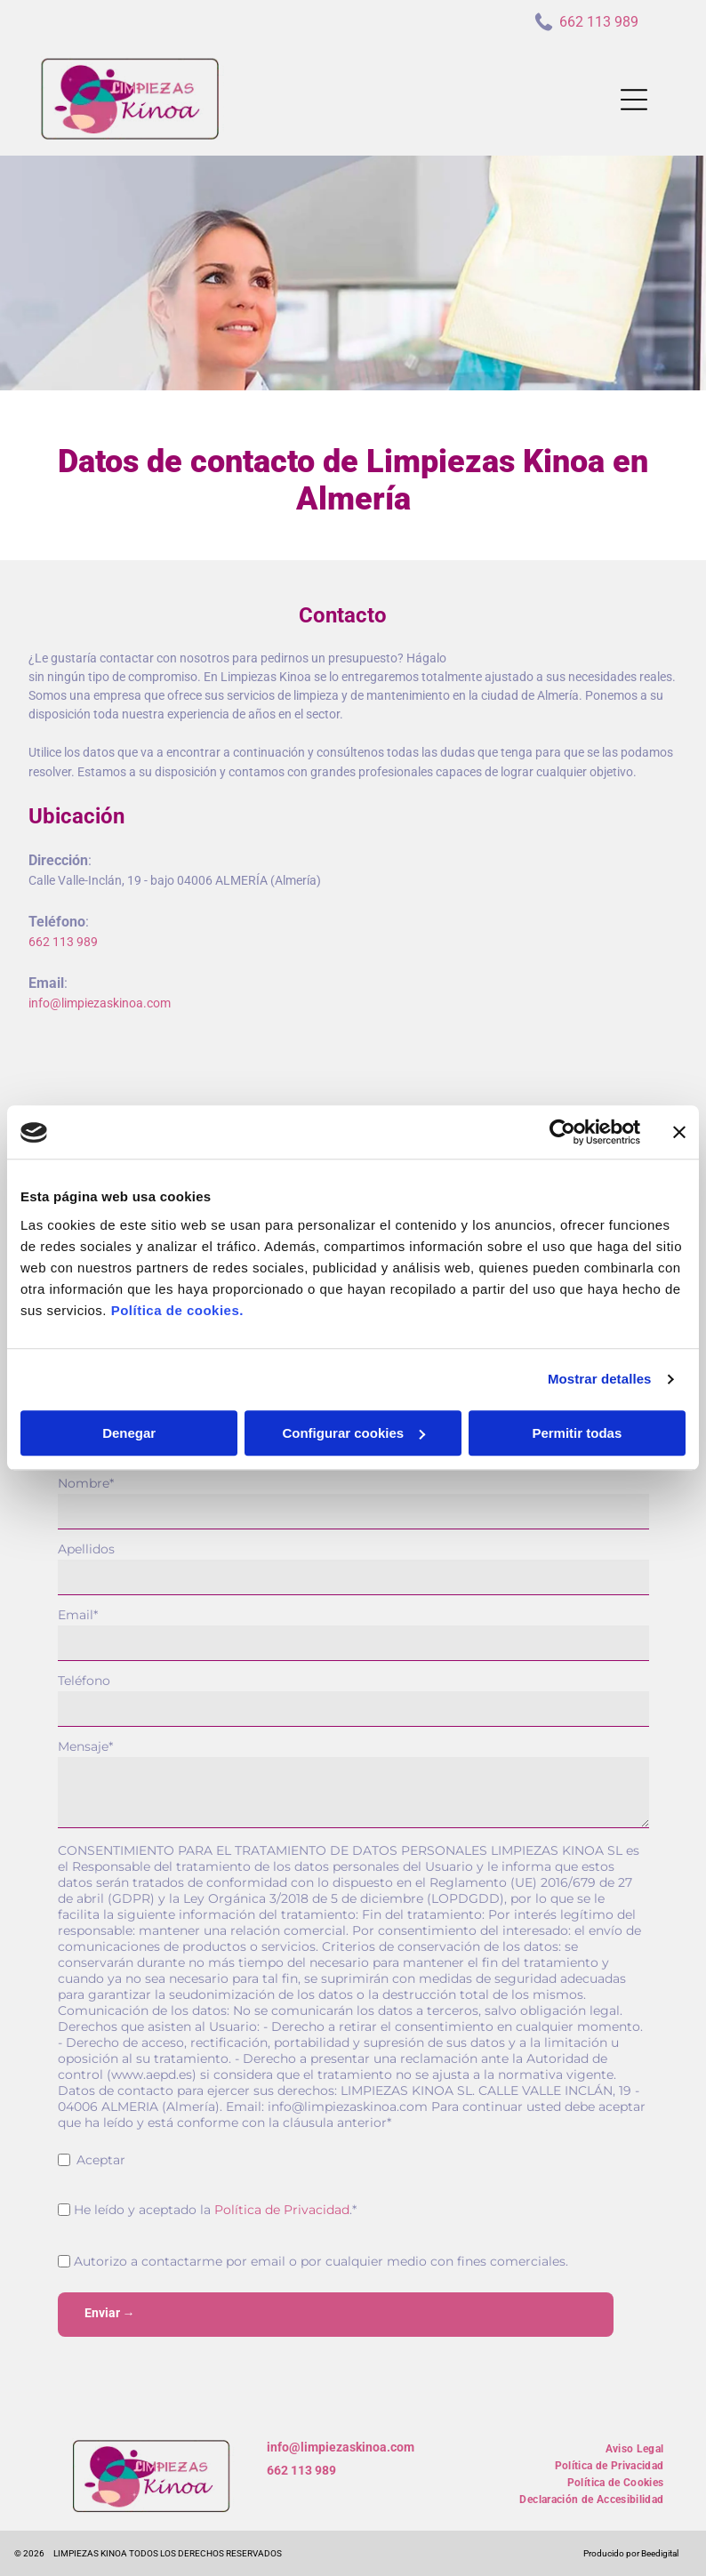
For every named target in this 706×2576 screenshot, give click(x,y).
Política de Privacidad (281, 2210)
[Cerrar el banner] (679, 1133)
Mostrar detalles (600, 1379)
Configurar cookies (353, 1432)
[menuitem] (635, 2446)
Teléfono (84, 1681)
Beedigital (659, 2553)
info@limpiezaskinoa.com (340, 2447)
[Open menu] (634, 99)
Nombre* (86, 1483)
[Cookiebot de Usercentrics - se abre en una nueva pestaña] (562, 1132)
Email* (78, 1615)
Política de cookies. (177, 1310)
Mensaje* (85, 1746)
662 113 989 (301, 2470)
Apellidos (86, 1549)
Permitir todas (577, 1432)
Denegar (129, 1432)
